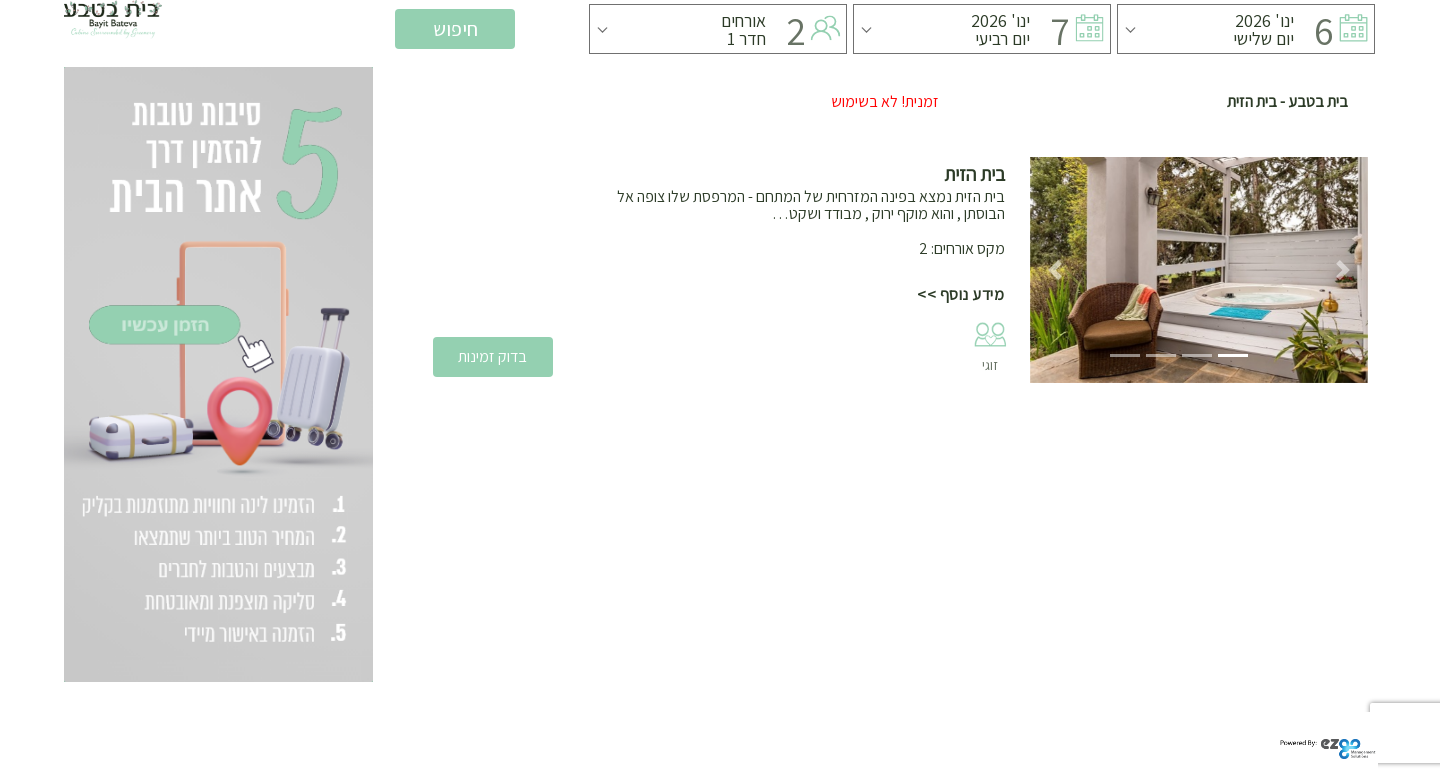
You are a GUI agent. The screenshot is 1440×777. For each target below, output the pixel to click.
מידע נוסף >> (960, 294)
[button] (1055, 270)
